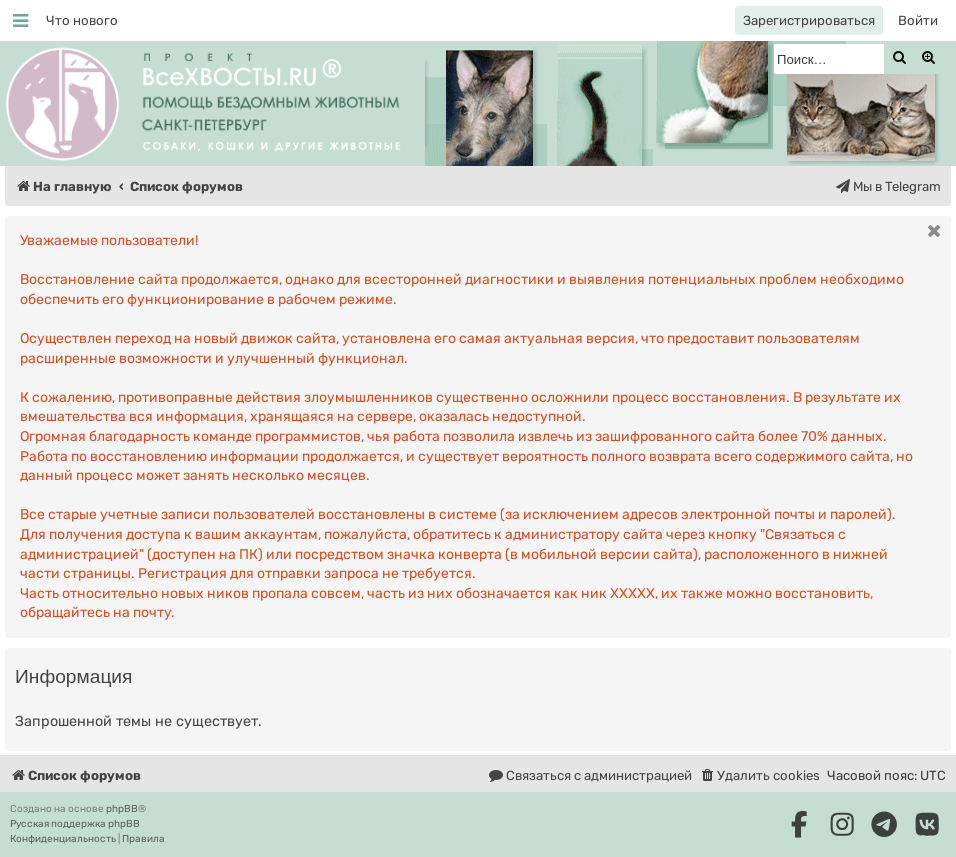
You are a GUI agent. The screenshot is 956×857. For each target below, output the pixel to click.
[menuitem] (82, 20)
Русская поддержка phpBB (75, 824)
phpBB (122, 809)
